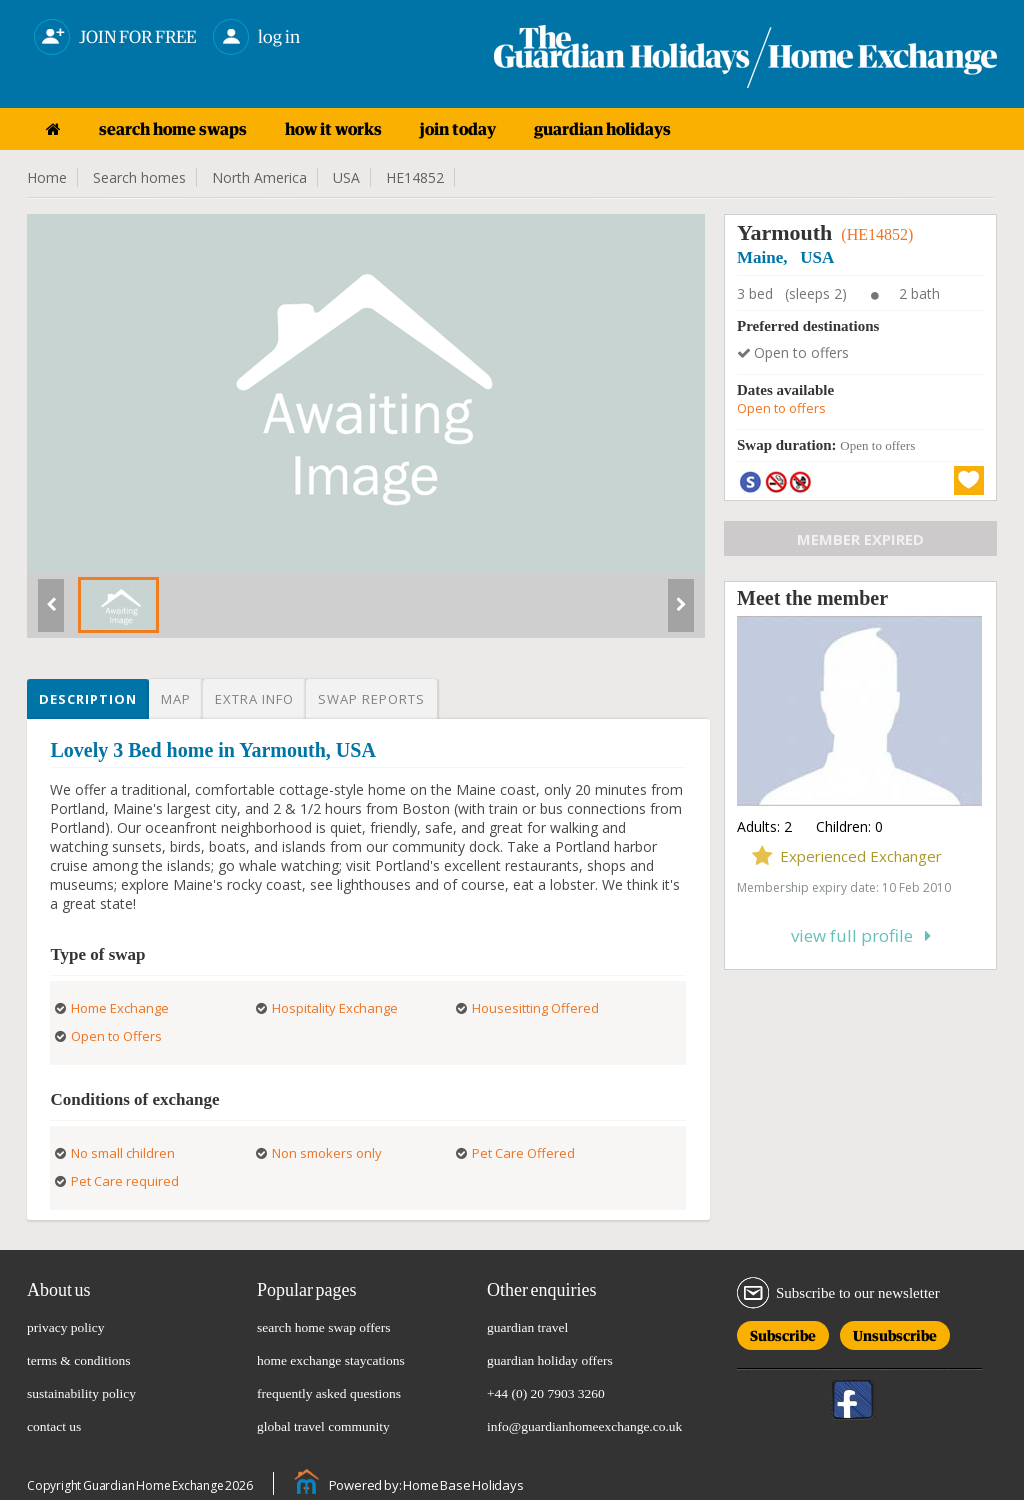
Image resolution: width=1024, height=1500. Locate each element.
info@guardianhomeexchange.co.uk (584, 1426)
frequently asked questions (329, 1393)
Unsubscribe (895, 1332)
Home (47, 177)
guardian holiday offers (550, 1360)
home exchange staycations (331, 1360)
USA (346, 177)
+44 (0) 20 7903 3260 (546, 1393)
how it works (333, 129)
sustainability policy (81, 1393)
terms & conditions (79, 1360)
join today (458, 129)
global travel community (323, 1426)
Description (88, 699)
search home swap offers (324, 1327)
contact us (54, 1426)
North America (259, 177)
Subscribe (783, 1332)
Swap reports (371, 699)
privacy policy (66, 1327)
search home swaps (173, 129)
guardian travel (527, 1327)
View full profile (861, 935)
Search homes (139, 177)
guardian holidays (602, 129)
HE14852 (415, 177)
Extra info (254, 699)
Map (176, 699)
